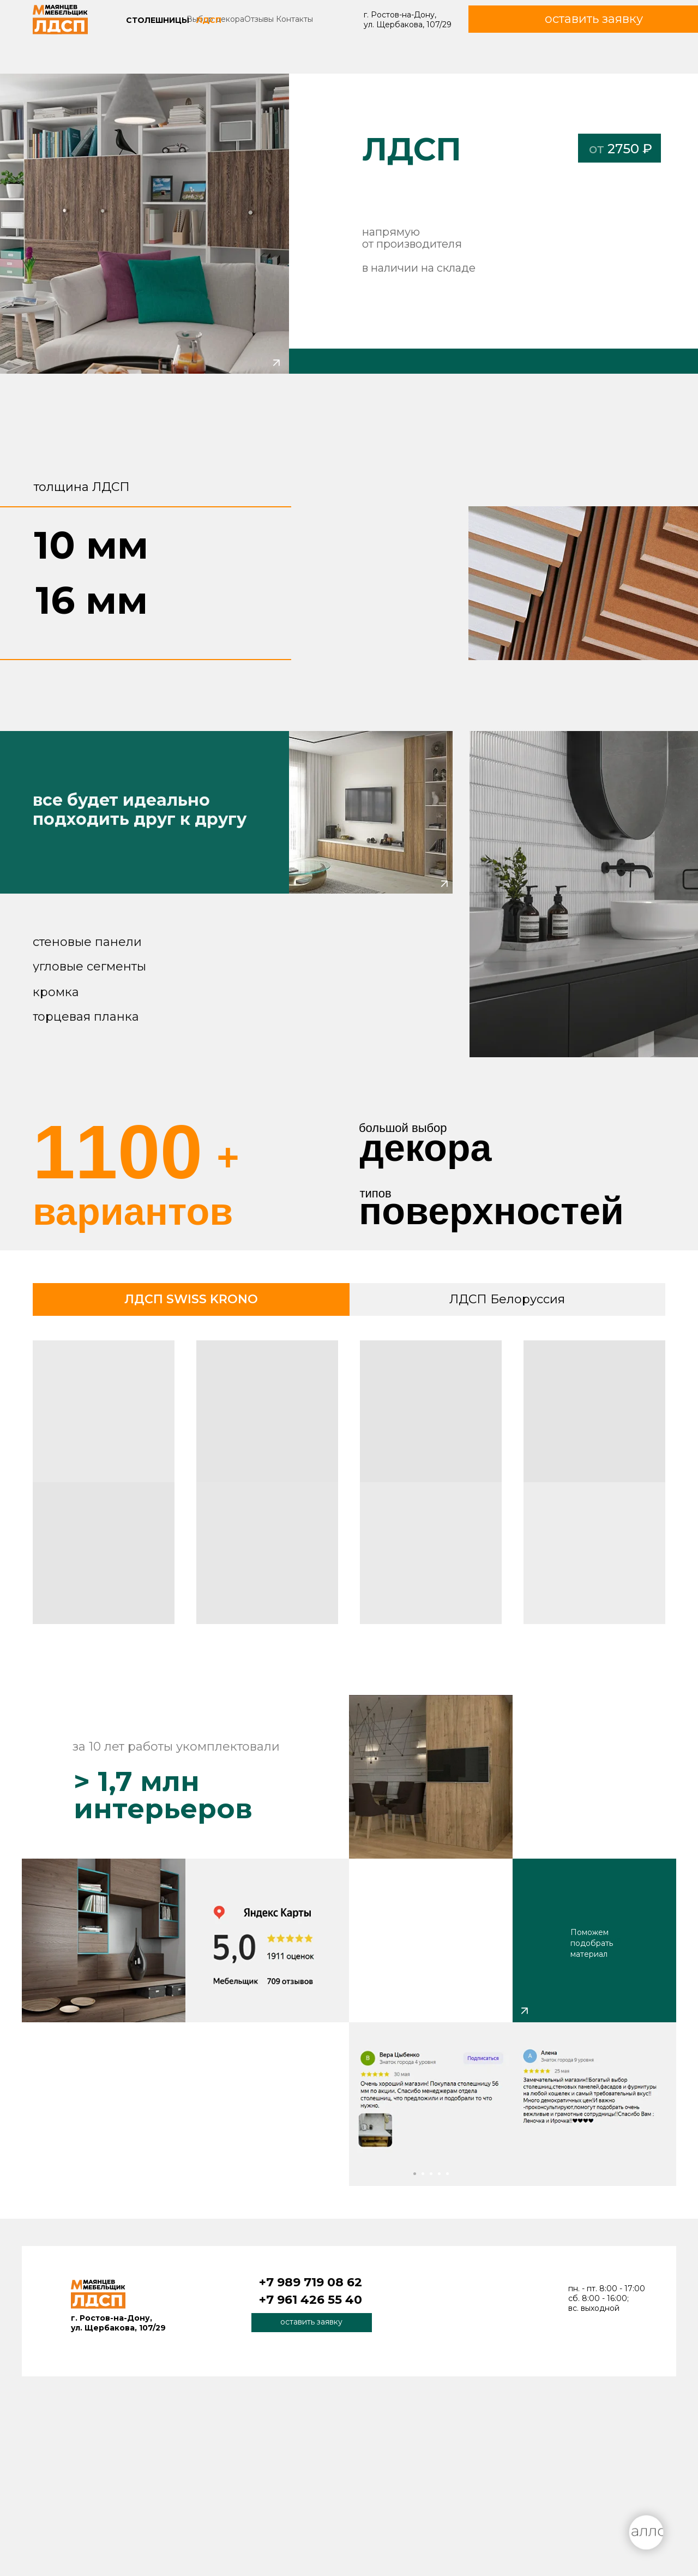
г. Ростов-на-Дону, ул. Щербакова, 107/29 (408, 19)
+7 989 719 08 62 (310, 2282)
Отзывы (259, 19)
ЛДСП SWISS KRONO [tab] (191, 1299)
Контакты (294, 19)
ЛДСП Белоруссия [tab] (507, 1299)
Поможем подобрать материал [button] (591, 1943)
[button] (311, 2322)
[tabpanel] (349, 1486)
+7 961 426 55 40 (310, 2299)
